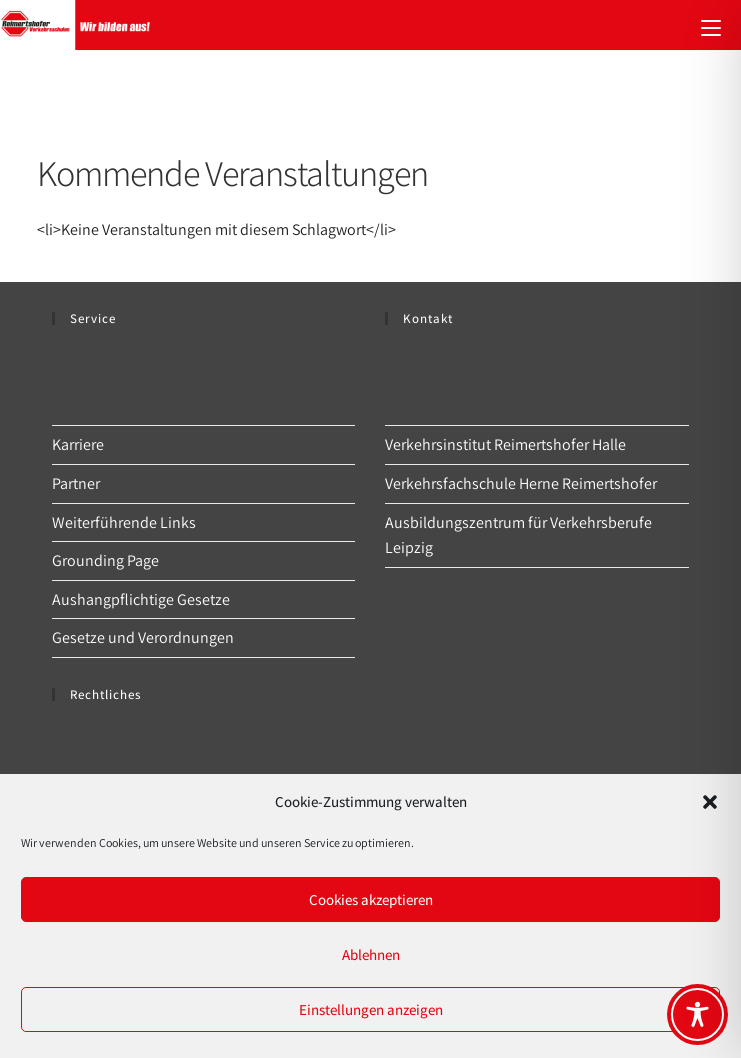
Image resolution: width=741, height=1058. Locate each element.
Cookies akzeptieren (371, 899)
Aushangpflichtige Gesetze (141, 599)
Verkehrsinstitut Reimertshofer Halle (505, 444)
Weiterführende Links (124, 522)
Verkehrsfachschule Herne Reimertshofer (521, 483)
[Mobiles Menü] (711, 25)
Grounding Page (105, 560)
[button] (710, 802)
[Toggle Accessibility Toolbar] (697, 1014)
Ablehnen (371, 954)
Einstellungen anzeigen (371, 1009)
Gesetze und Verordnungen (143, 637)
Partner (76, 483)
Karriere (78, 444)
